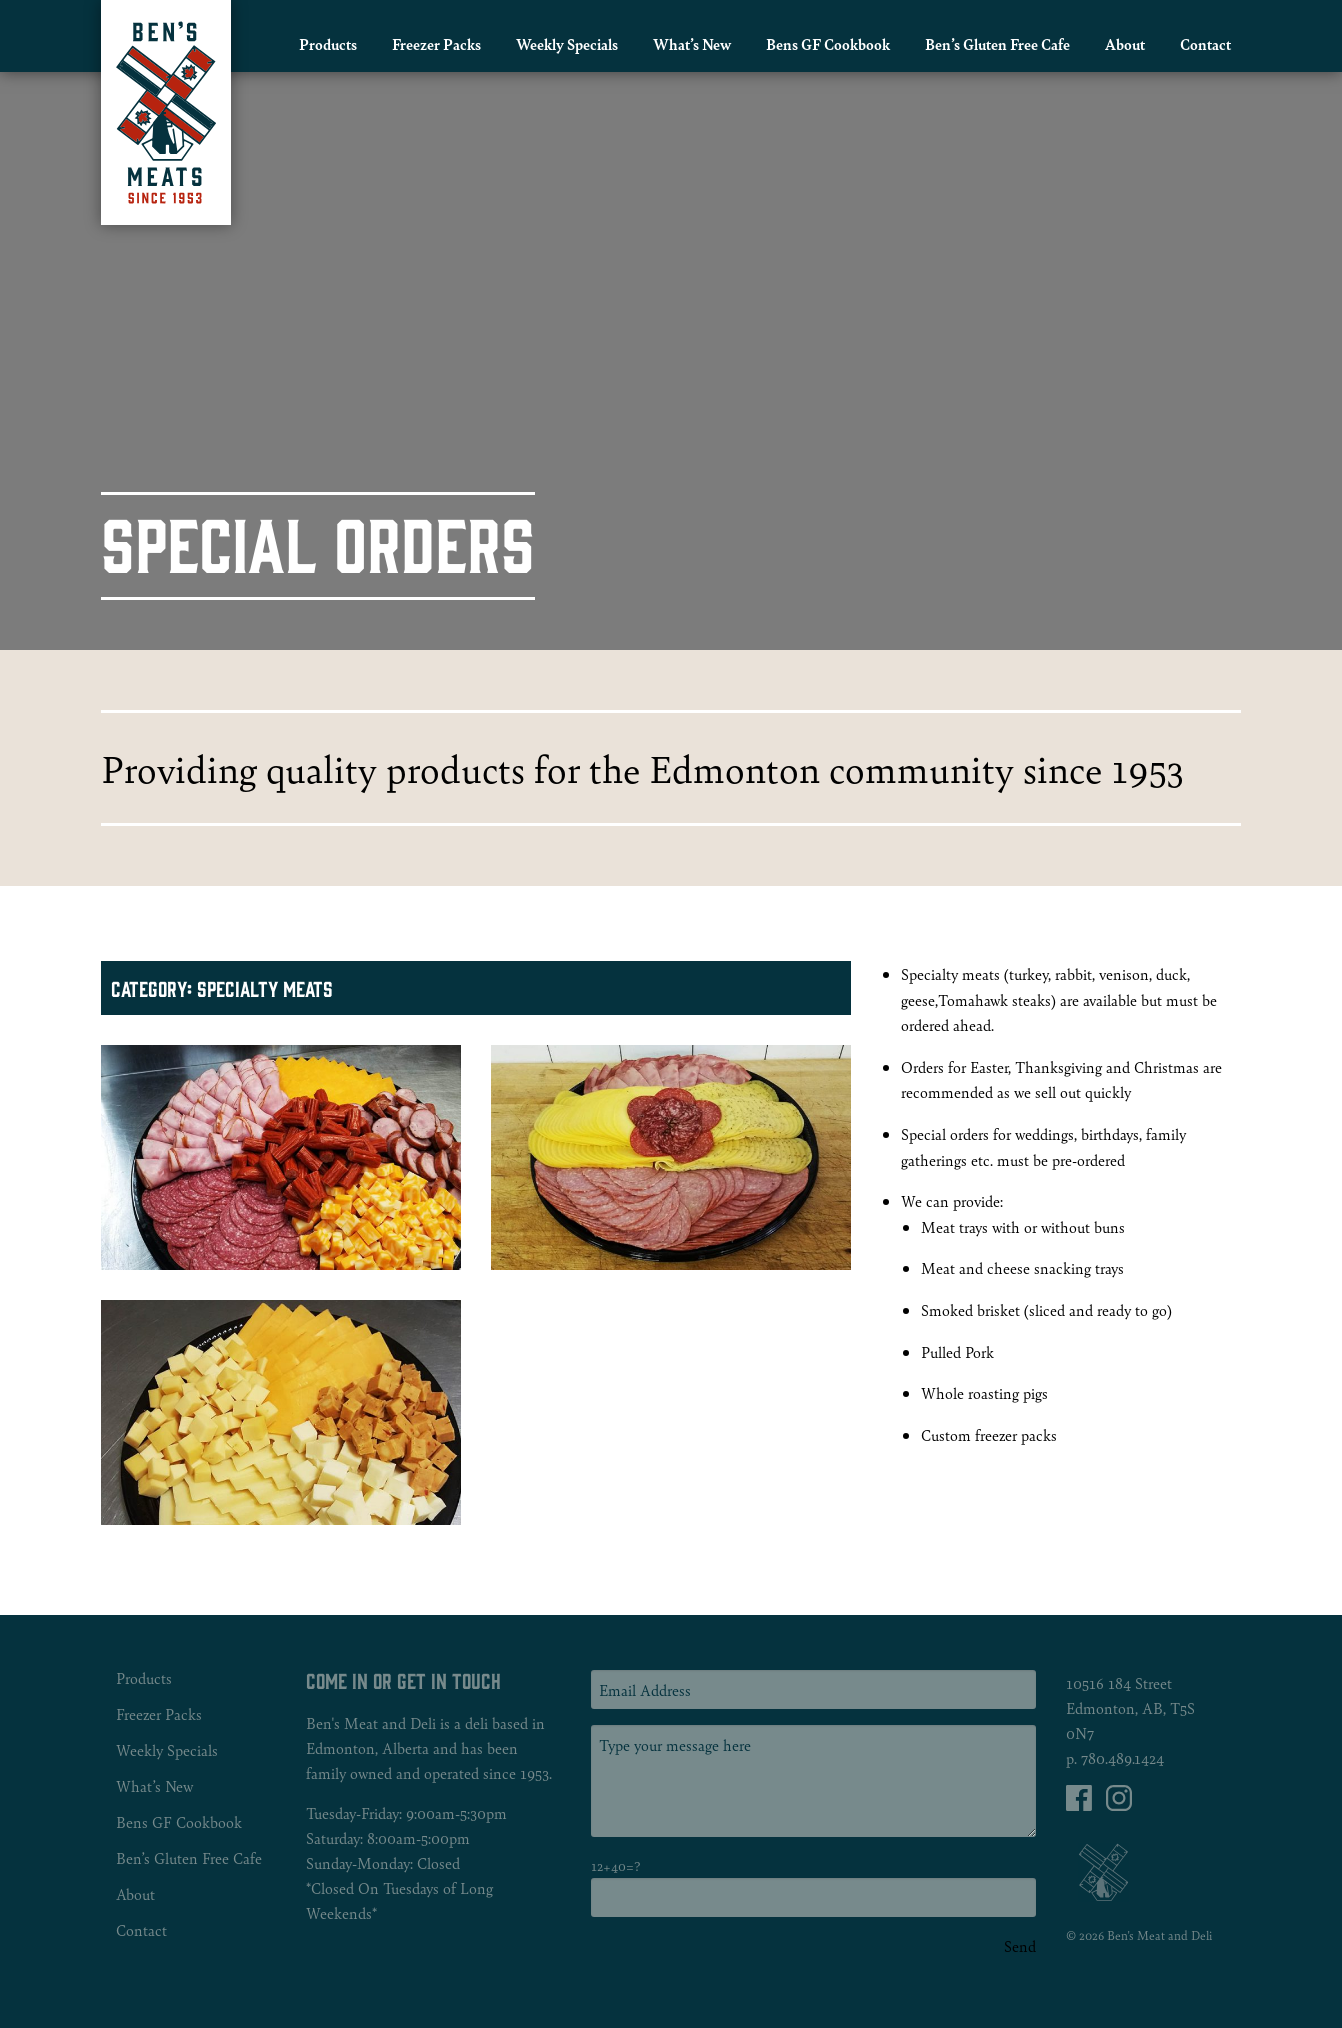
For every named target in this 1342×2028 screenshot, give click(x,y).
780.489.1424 (1122, 1757)
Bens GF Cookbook (828, 43)
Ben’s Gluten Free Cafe (997, 43)
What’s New (692, 43)
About (1125, 43)
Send (1020, 1946)
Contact (1205, 43)
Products (328, 43)
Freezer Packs (436, 43)
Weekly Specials (567, 43)
